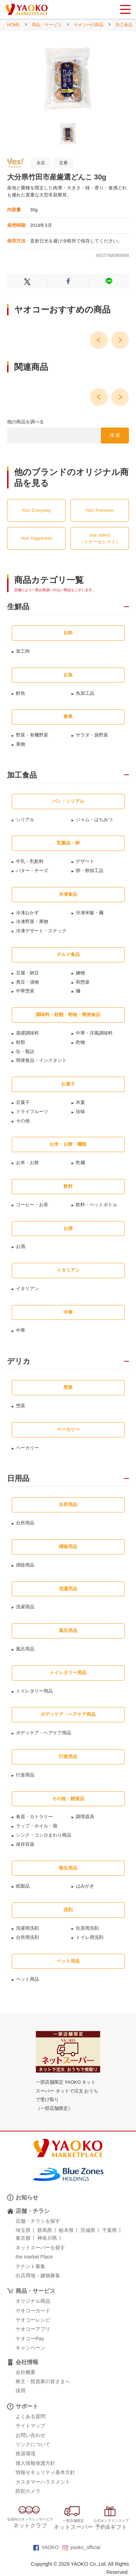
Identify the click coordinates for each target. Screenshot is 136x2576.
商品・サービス (47, 24)
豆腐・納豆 (27, 972)
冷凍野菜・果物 (32, 921)
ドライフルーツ (32, 1111)
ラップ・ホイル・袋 (36, 1825)
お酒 (20, 1246)
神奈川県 (47, 2238)
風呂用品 (25, 1648)
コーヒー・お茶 (32, 1204)
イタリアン (27, 1288)
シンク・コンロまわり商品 (43, 1835)
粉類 (20, 1042)
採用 (21, 2390)
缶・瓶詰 (25, 1051)
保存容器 (25, 1844)
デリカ (18, 1361)
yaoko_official (81, 2547)
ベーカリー (27, 1447)
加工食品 (123, 24)
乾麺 (80, 1162)
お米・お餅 (27, 1162)
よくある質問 (30, 2416)
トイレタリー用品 (34, 1691)
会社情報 (27, 2362)
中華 (20, 1330)
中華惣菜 (25, 991)
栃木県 (66, 2230)
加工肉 (23, 651)
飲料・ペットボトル (96, 1204)
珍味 (80, 1111)
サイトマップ (30, 2425)
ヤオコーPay (30, 2338)
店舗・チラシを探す (38, 2221)
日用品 (18, 1478)
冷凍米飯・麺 (89, 912)
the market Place (34, 2257)
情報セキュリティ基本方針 (45, 2472)
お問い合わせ (30, 2435)
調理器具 (85, 1816)
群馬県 (44, 2230)
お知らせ (27, 2197)
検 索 (115, 435)
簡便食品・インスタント (41, 1060)
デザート (85, 861)
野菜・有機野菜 (32, 735)
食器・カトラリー (34, 1816)
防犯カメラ (28, 2491)
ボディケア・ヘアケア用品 (43, 1732)
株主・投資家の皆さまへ (43, 2381)
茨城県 (87, 2230)
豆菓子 (23, 1102)
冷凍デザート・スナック (41, 930)
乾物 (80, 1042)
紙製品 (23, 1886)
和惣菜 (83, 982)
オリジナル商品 (33, 2301)
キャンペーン (30, 2348)
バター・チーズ (32, 870)
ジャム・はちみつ (94, 819)
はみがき (85, 1886)
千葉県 (109, 2230)
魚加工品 (85, 693)
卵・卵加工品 (89, 870)
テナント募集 (30, 2266)
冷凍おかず (27, 912)
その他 (23, 1120)
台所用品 (25, 1522)
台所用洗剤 (27, 1937)
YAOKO (46, 2547)
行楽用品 (25, 1775)
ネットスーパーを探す (40, 2247)
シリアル (25, 819)
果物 (20, 744)
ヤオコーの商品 (88, 24)
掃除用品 (25, 1565)
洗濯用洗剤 (27, 1928)
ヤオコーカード (33, 2310)
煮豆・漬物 (27, 982)
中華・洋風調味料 (94, 1033)
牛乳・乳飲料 (30, 861)
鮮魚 (20, 693)
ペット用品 (27, 1979)
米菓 (80, 1102)
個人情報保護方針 (35, 2463)
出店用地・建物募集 (38, 2275)
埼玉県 (23, 2230)
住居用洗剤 (87, 1928)
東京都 (23, 2238)
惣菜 (20, 1405)
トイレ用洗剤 (89, 1937)
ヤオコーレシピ (33, 2320)
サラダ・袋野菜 (92, 735)
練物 (80, 972)
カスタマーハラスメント (43, 2482)
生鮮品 (18, 607)
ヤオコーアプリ (33, 2329)
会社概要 (25, 2372)
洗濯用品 (25, 1606)
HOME (13, 24)
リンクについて (33, 2444)
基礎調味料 (27, 1033)
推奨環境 (25, 2453)
